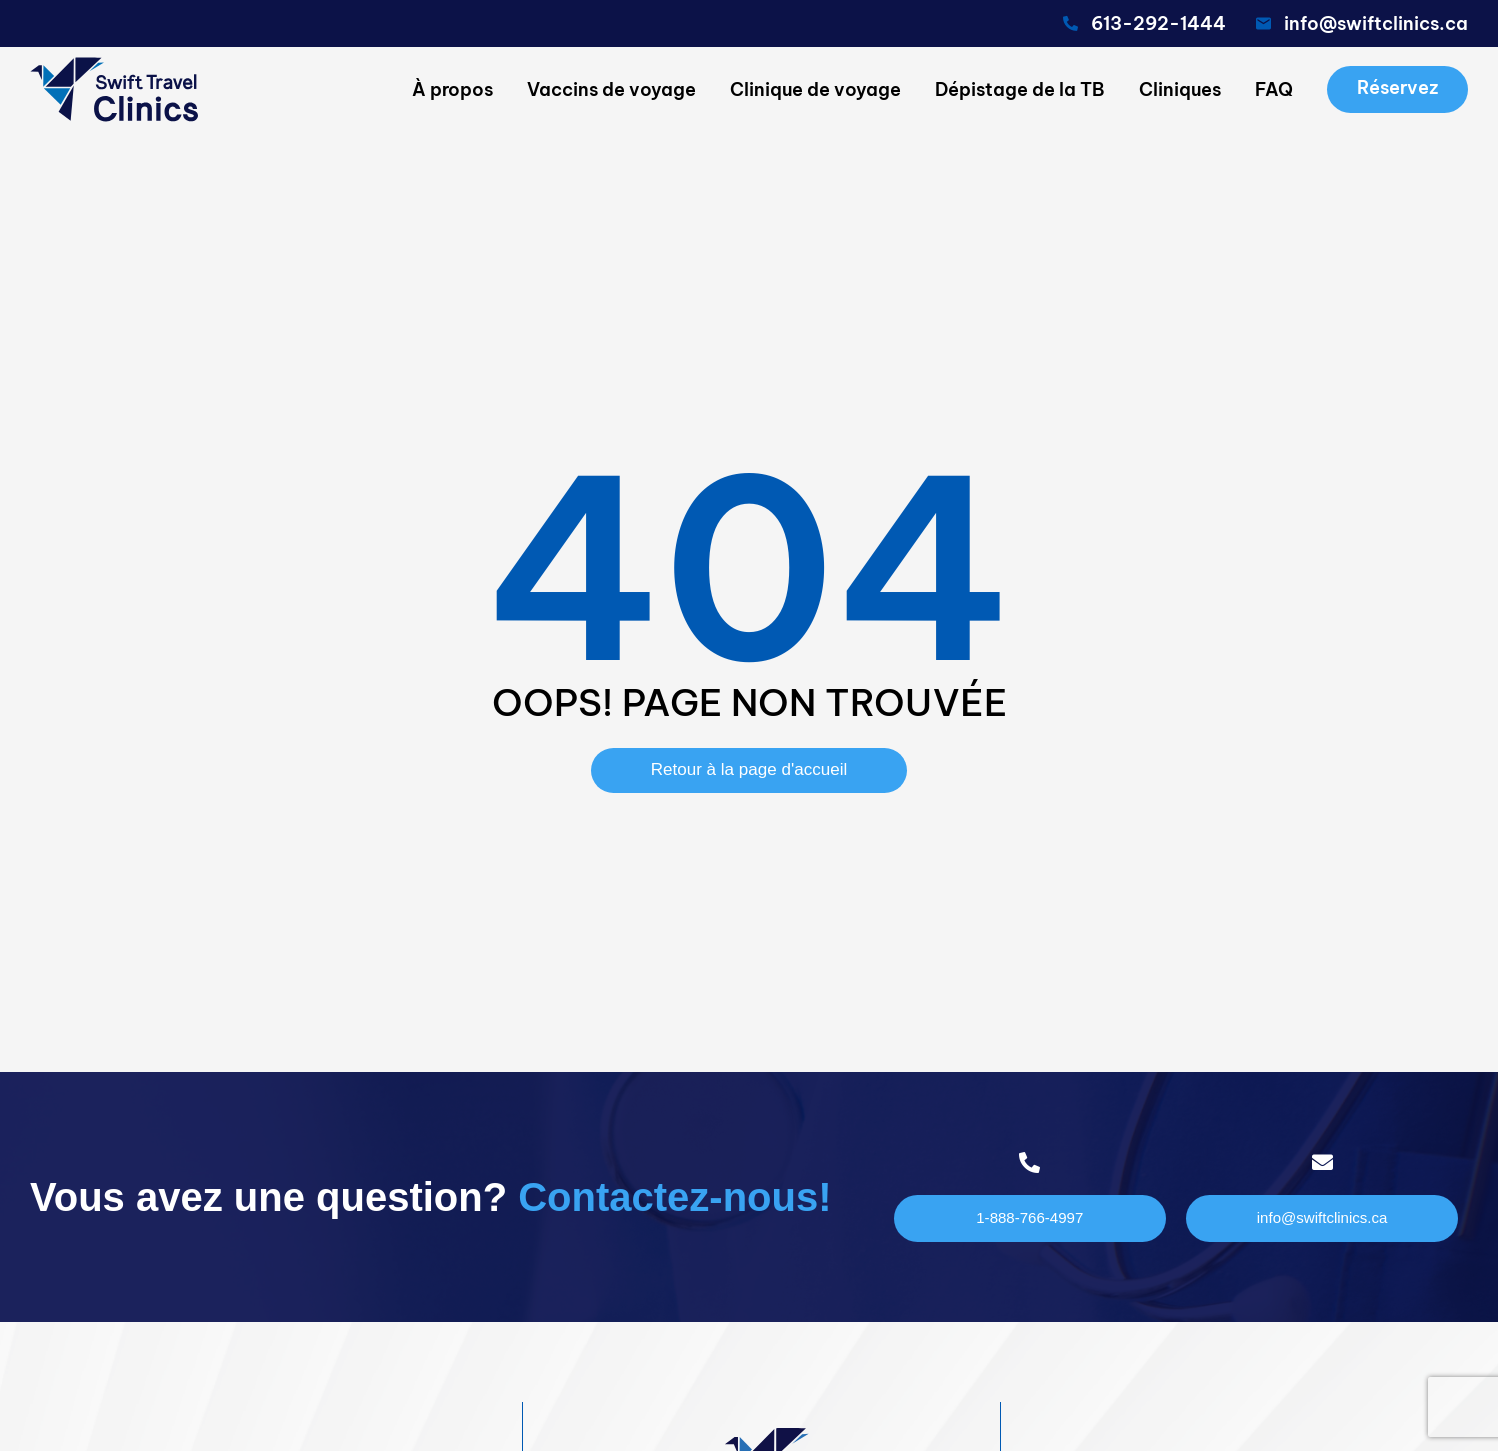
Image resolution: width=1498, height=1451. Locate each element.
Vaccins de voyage (611, 89)
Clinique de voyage (815, 89)
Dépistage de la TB (1020, 89)
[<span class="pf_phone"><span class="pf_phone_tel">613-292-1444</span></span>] (1070, 23)
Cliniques (1180, 89)
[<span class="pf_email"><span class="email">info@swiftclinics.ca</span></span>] (1263, 23)
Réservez (1397, 87)
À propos (452, 89)
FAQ (1274, 89)
